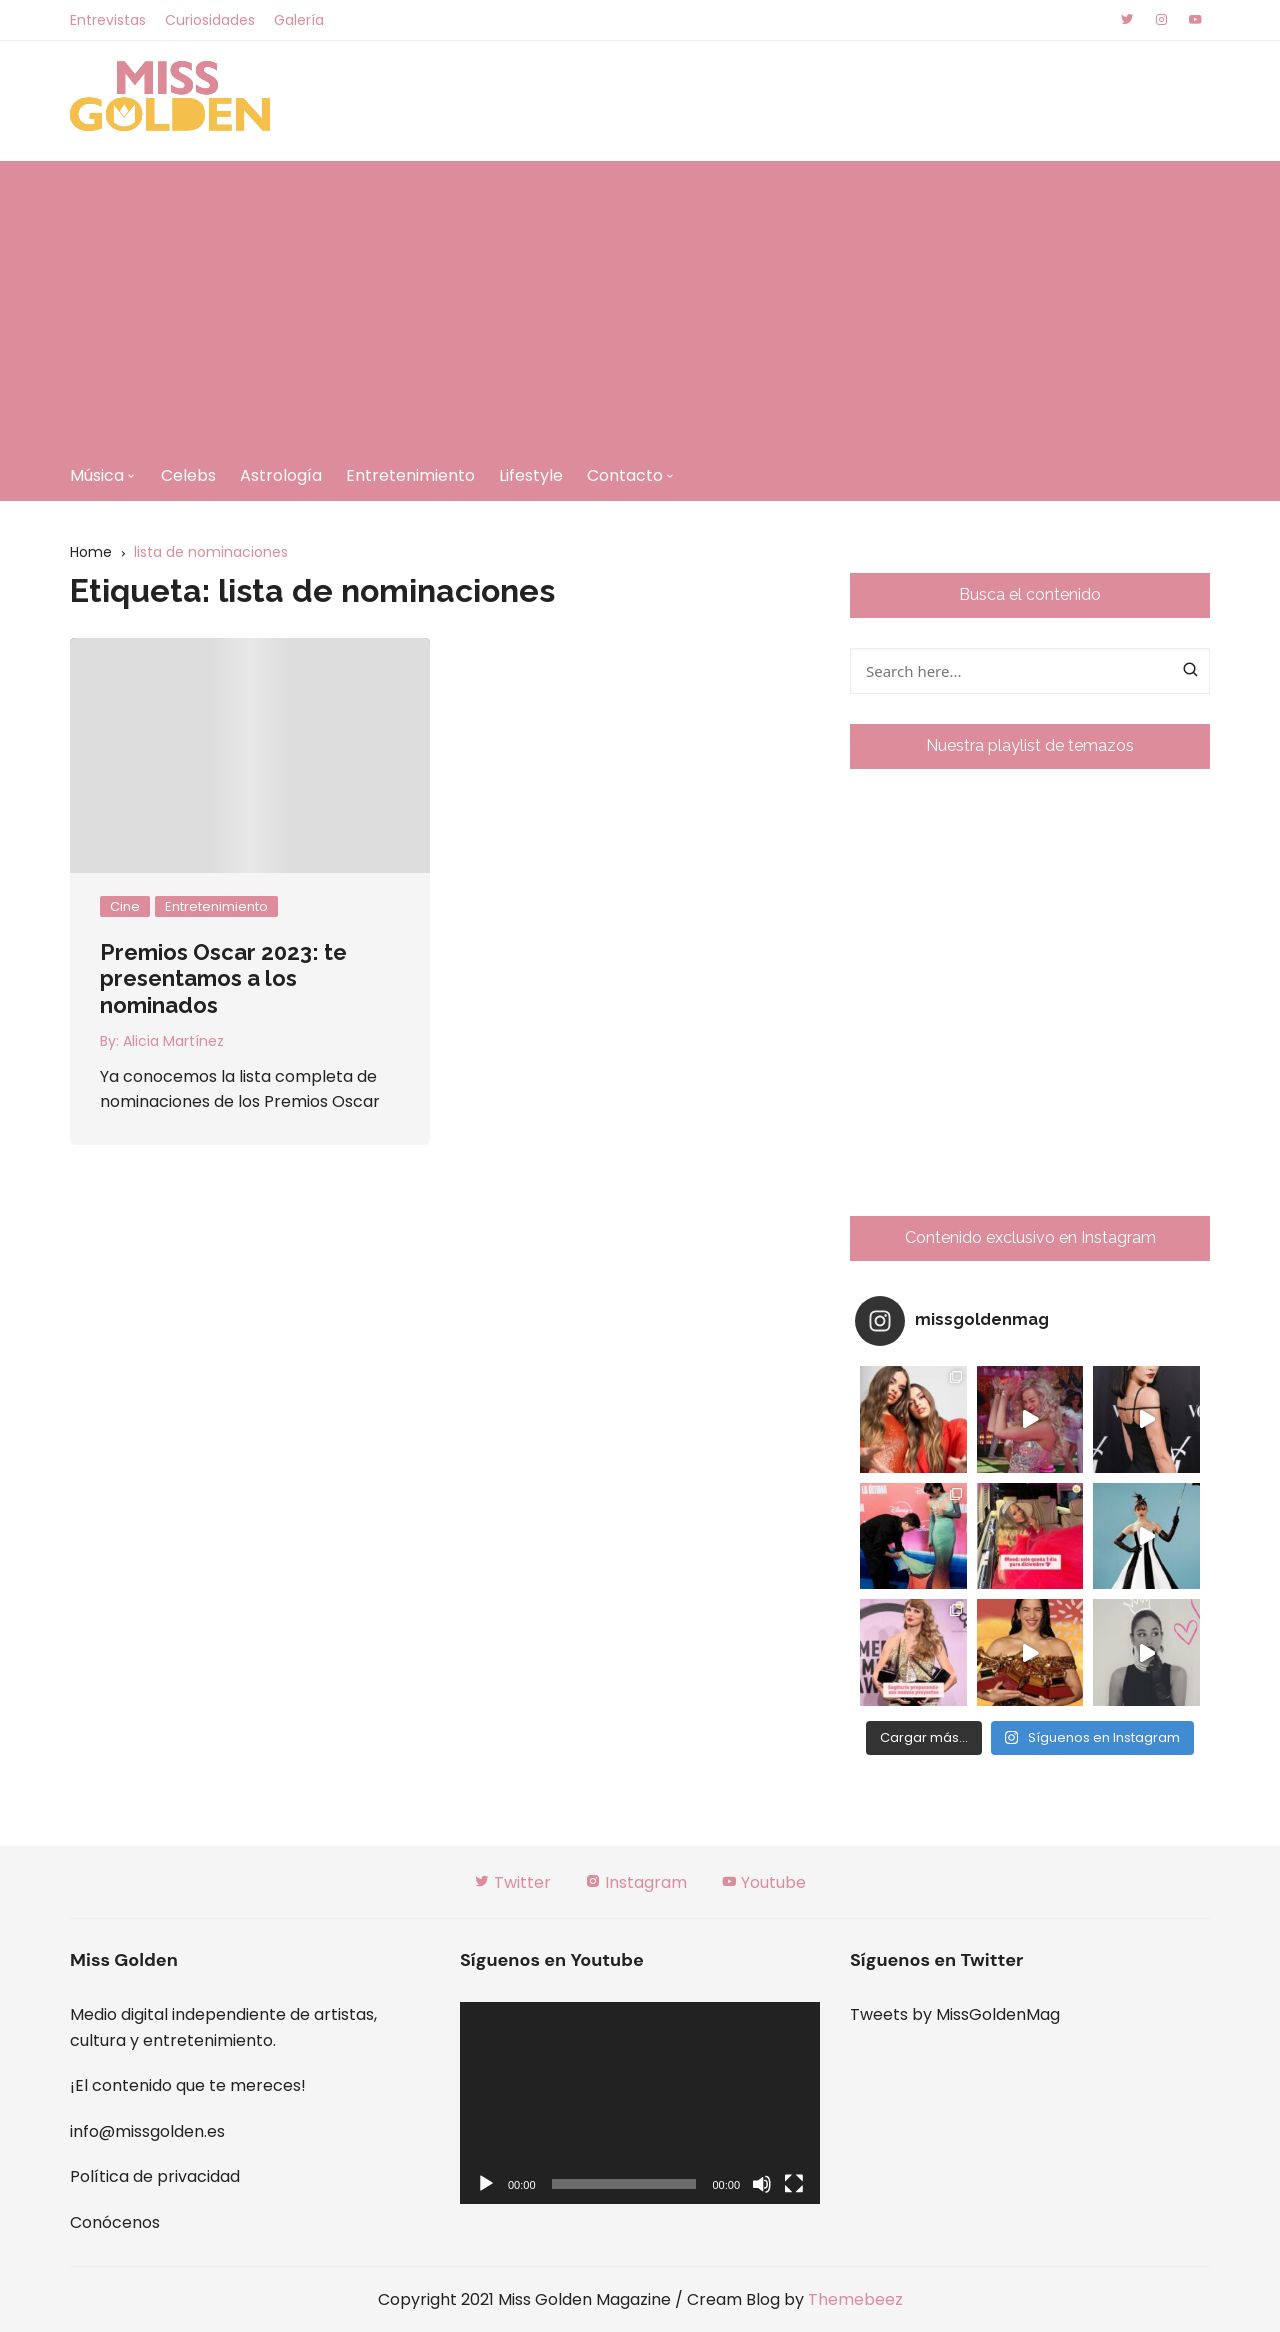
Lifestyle (531, 475)
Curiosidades (210, 20)
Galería (299, 20)
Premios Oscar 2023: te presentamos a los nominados (223, 978)
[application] (640, 2103)
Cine (125, 906)
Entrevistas (108, 20)
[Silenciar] (762, 2184)
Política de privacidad (155, 2176)
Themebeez (855, 2299)
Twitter (512, 1882)
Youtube (763, 1882)
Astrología (281, 475)
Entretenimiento (410, 475)
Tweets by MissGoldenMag (955, 2014)
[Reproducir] (486, 2184)
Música (97, 475)
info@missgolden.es (147, 2131)
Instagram (636, 1882)
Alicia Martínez (173, 1041)
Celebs (188, 475)
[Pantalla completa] (794, 2184)
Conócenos (115, 2222)
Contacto (625, 475)
